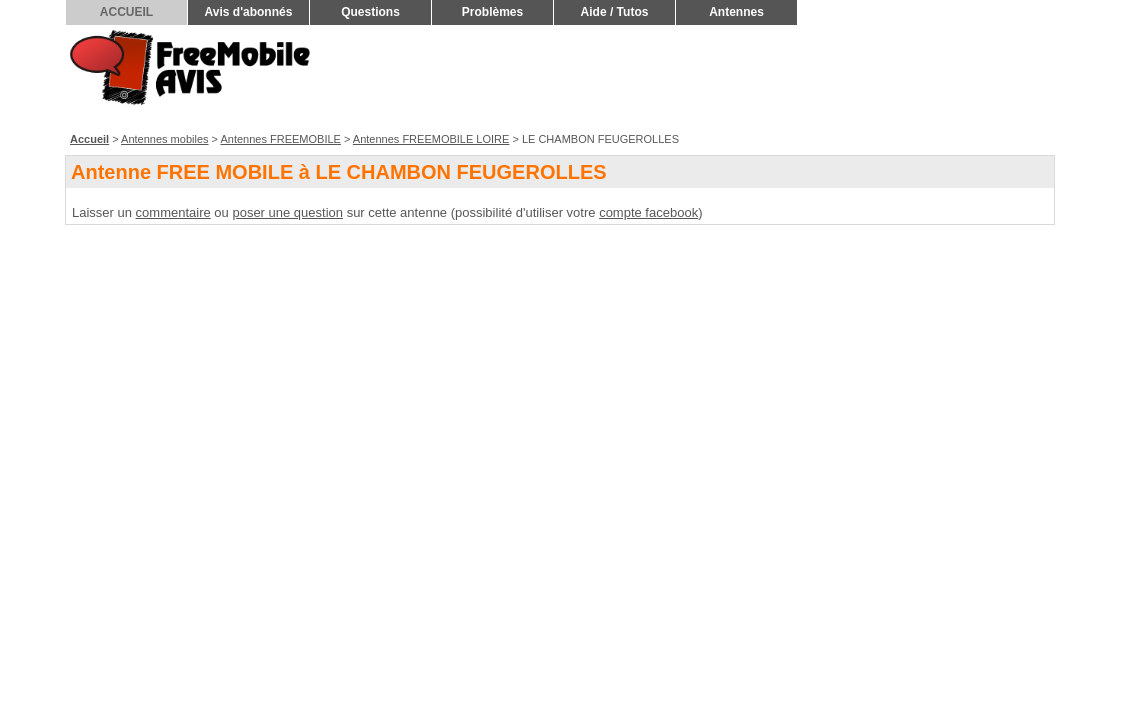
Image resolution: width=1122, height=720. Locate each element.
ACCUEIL (126, 12)
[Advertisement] (694, 76)
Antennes (736, 12)
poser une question (287, 212)
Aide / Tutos (615, 12)
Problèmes (492, 12)
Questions (370, 12)
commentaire (173, 212)
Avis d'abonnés (249, 12)
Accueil (89, 139)
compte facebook (648, 212)
